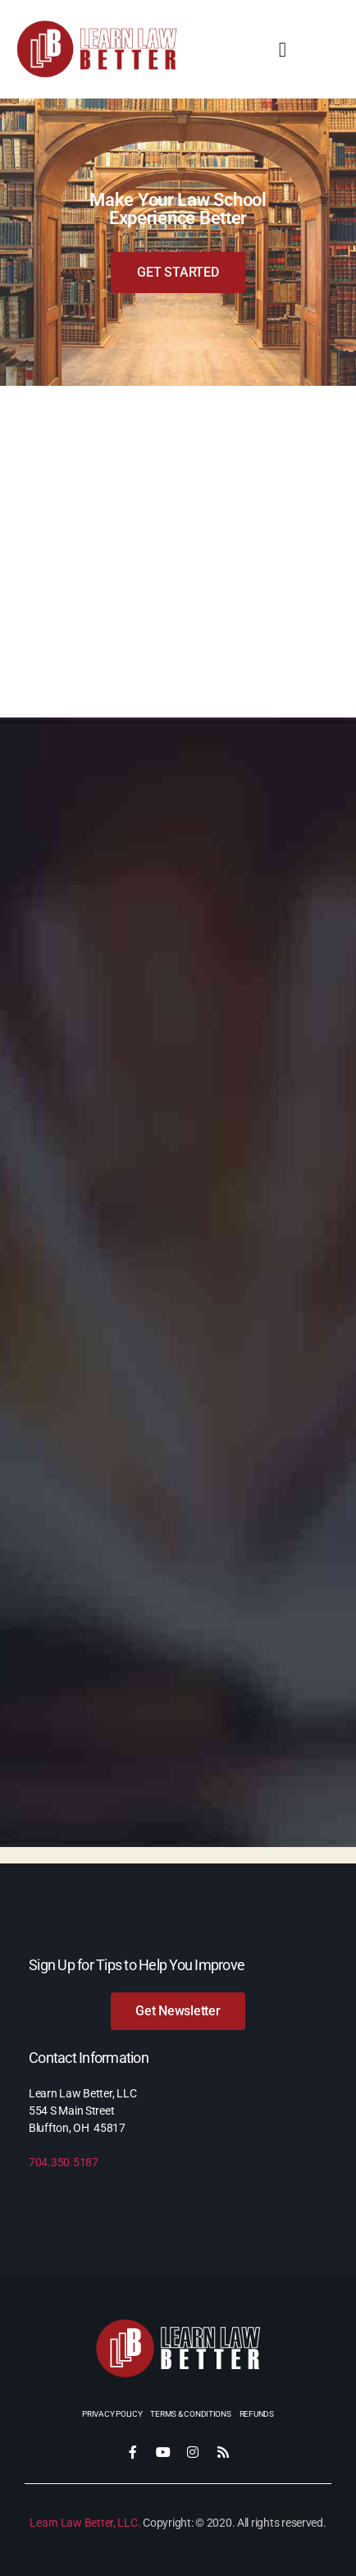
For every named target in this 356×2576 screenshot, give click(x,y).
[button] (282, 49)
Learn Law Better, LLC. (85, 2522)
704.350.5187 (63, 2162)
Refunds (257, 2413)
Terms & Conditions (190, 2413)
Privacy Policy (112, 2413)
